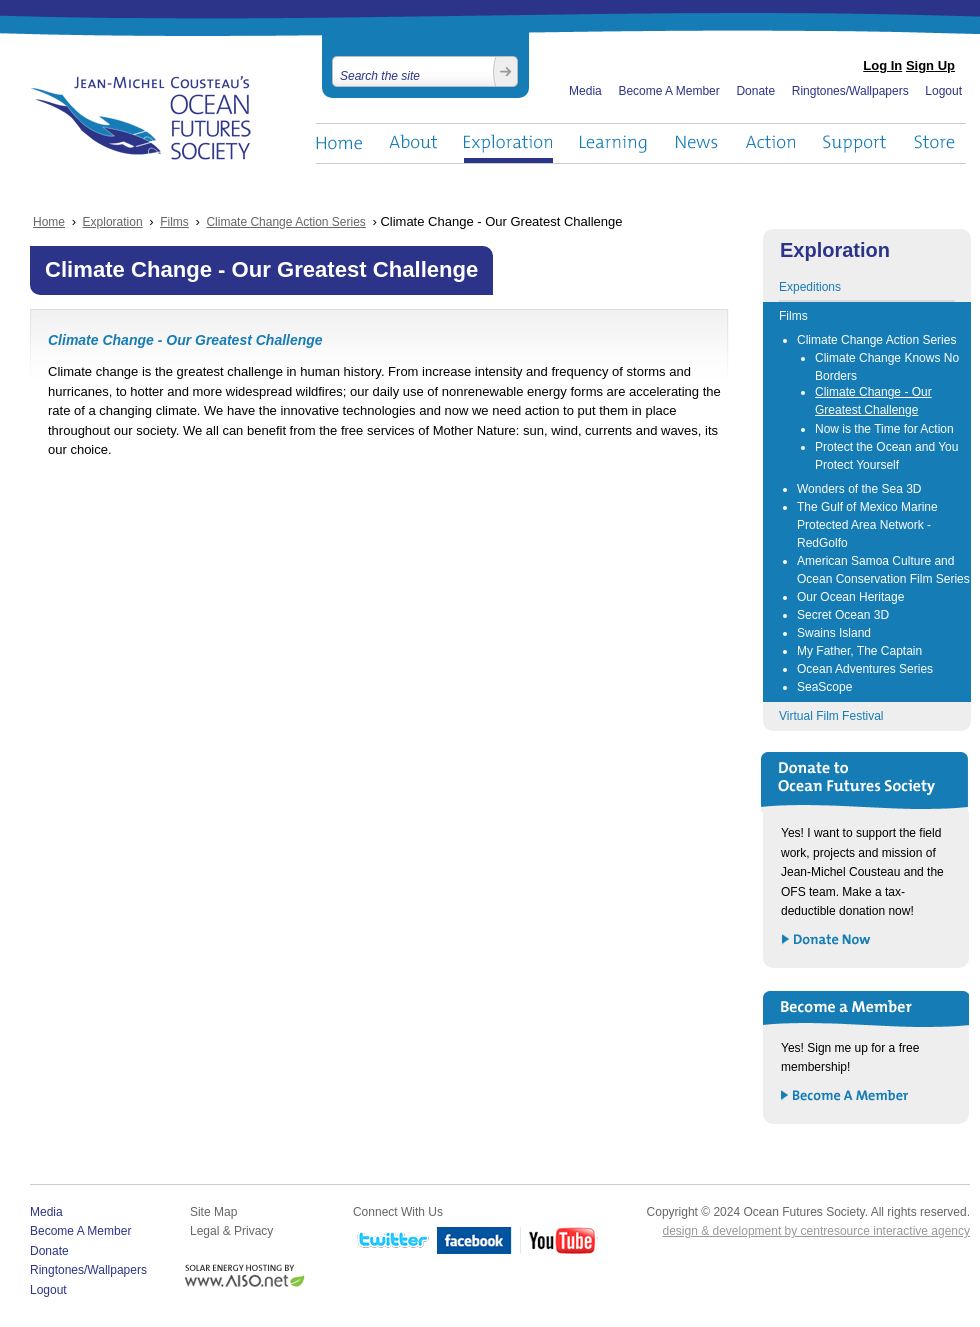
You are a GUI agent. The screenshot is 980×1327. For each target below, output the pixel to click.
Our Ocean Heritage (850, 597)
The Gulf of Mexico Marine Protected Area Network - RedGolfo (867, 525)
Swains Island (834, 633)
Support (854, 143)
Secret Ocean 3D (843, 615)
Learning (614, 143)
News (696, 143)
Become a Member (845, 1096)
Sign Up (930, 65)
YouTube (559, 1241)
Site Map (213, 1212)
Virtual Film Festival (831, 716)
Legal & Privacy (231, 1231)
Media (585, 91)
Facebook (474, 1241)
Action (770, 143)
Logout (943, 91)
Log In (882, 65)
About (413, 143)
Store (935, 143)
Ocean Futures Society (141, 118)
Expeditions (810, 287)
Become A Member (668, 91)
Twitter (391, 1241)
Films (174, 222)
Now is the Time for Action (884, 429)
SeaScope (824, 687)
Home (339, 143)
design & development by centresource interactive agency (816, 1231)
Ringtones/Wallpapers (850, 91)
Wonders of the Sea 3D (859, 489)
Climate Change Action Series (285, 222)
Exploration (508, 143)
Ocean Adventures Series (865, 669)
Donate (755, 91)
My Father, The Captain (859, 651)
